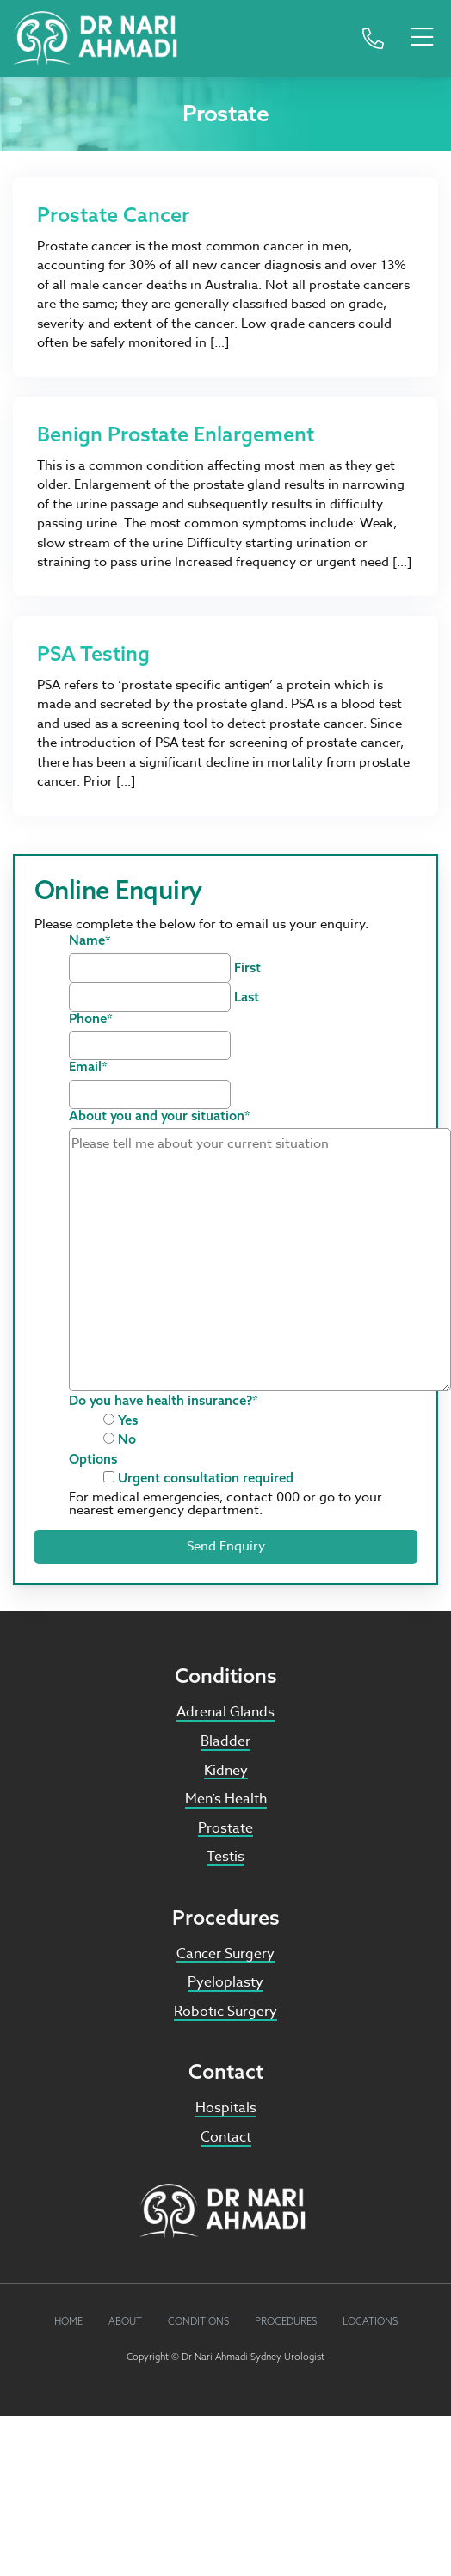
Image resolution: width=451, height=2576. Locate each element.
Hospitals (225, 2108)
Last (246, 996)
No (127, 1439)
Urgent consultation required (205, 1477)
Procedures (286, 2321)
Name (90, 940)
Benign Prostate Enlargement (175, 434)
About (125, 2321)
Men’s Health (226, 1799)
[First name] (150, 968)
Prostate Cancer (113, 214)
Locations (370, 2321)
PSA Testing (93, 653)
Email (88, 1066)
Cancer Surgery (225, 1954)
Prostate (225, 1828)
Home (68, 2321)
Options (93, 1458)
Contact (226, 2137)
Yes (128, 1420)
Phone (91, 1018)
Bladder (225, 1741)
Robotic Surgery (225, 2011)
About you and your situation (159, 1115)
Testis (225, 1856)
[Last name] (150, 997)
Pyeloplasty (225, 1982)
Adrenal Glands (225, 1712)
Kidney (226, 1770)
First (247, 967)
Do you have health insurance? (163, 1400)
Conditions (198, 2321)
